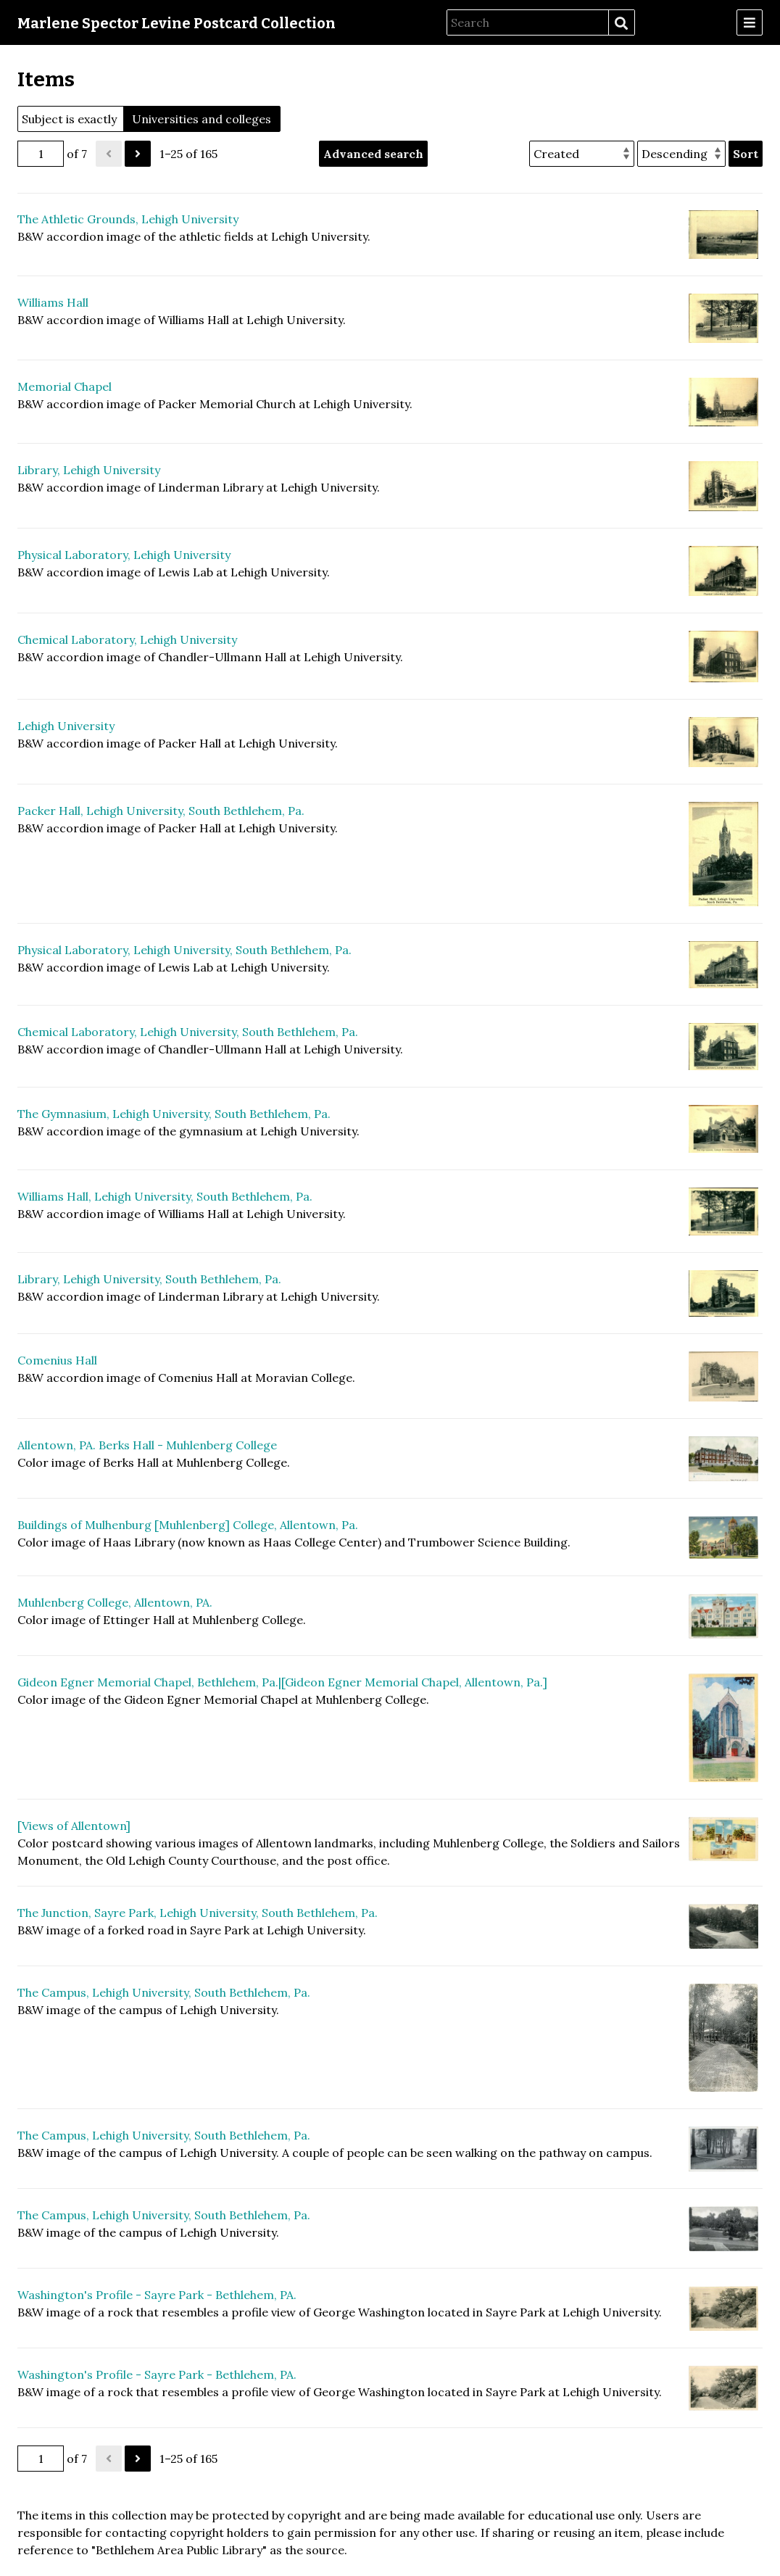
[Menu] (750, 22)
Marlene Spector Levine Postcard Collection (176, 23)
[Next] (138, 154)
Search (621, 23)
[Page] (40, 154)
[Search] (527, 22)
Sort (745, 153)
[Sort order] (681, 154)
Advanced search (373, 153)
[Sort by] (581, 154)
